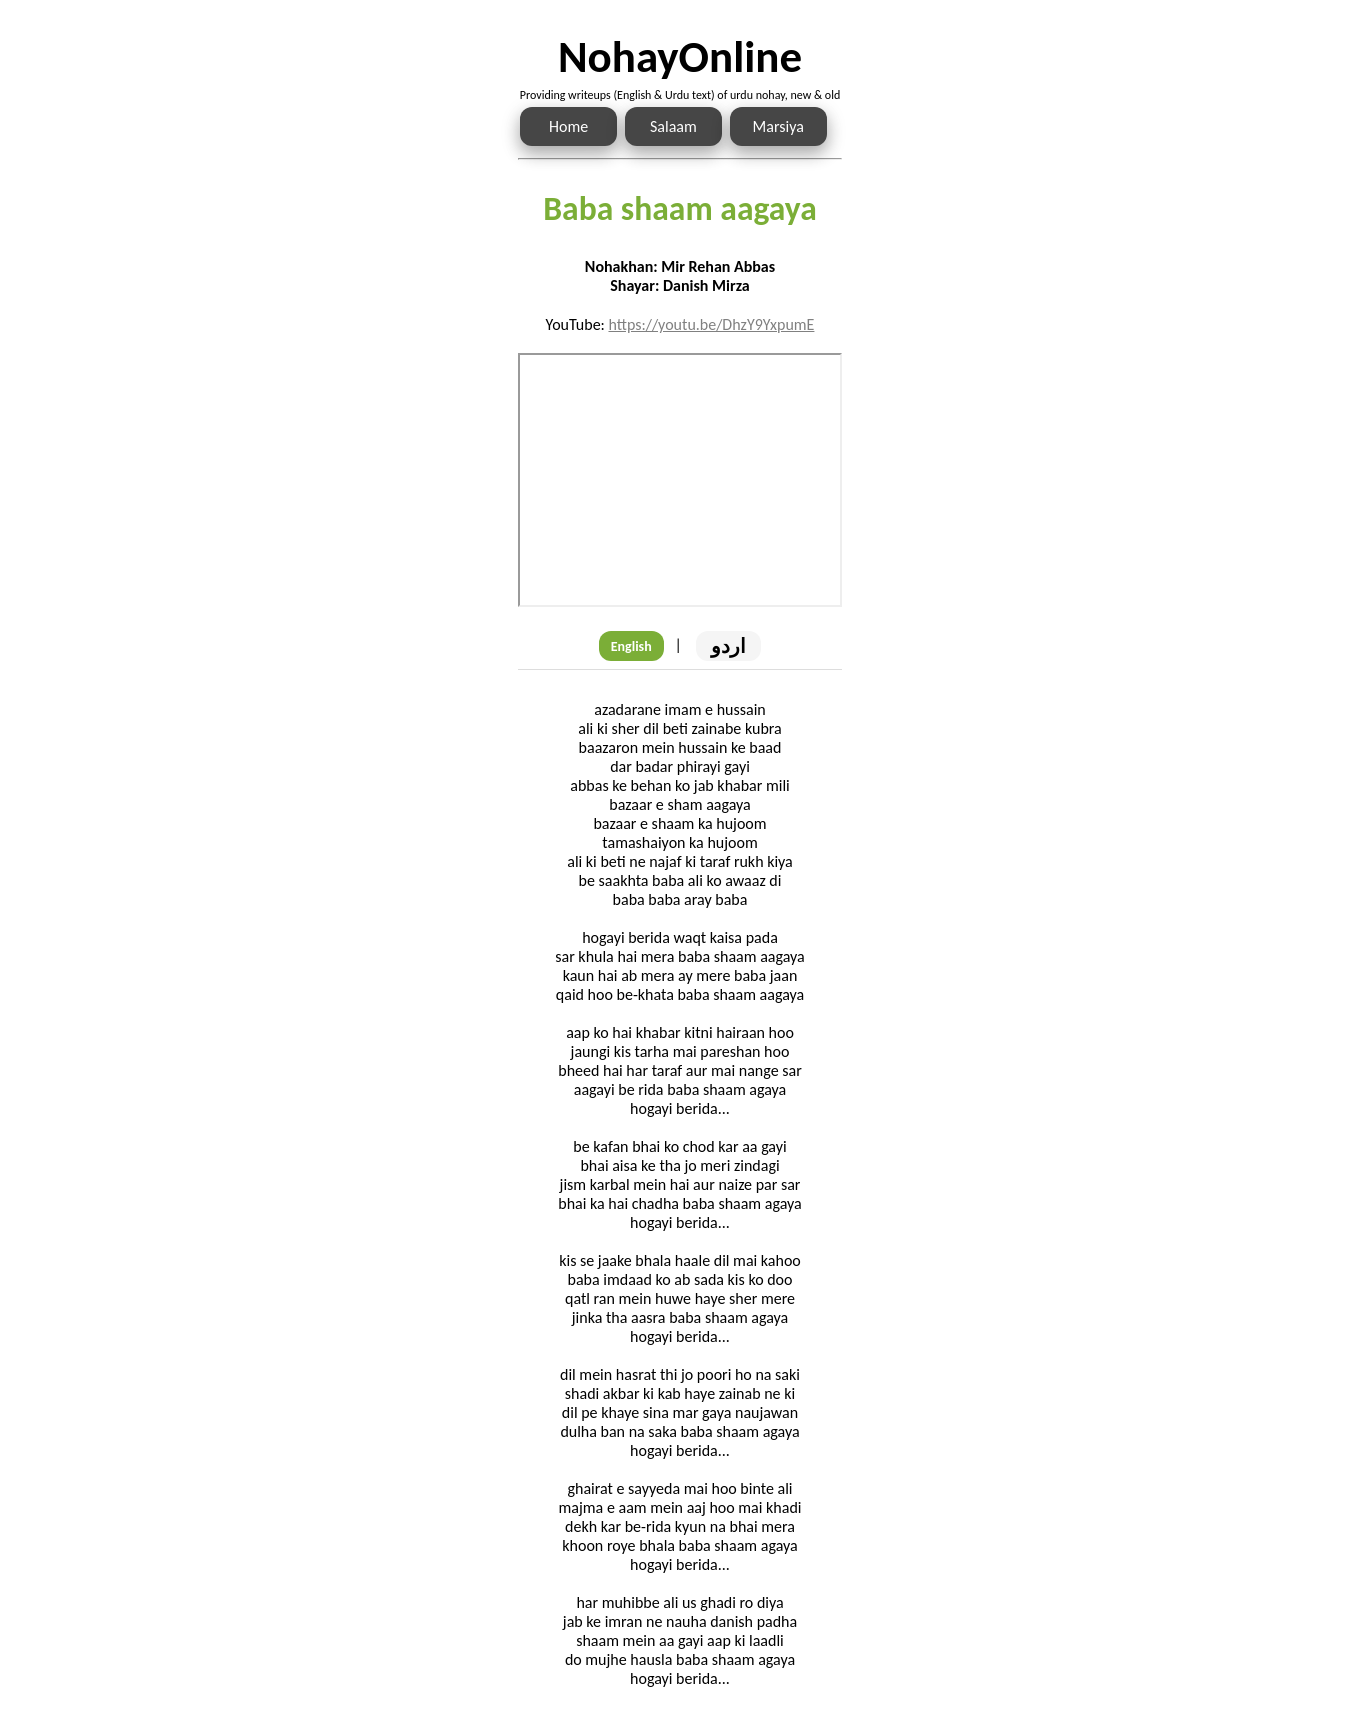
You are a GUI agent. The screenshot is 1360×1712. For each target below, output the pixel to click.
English (631, 646)
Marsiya (778, 126)
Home (568, 126)
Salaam (673, 126)
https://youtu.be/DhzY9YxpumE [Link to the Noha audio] (711, 324)
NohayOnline (680, 56)
